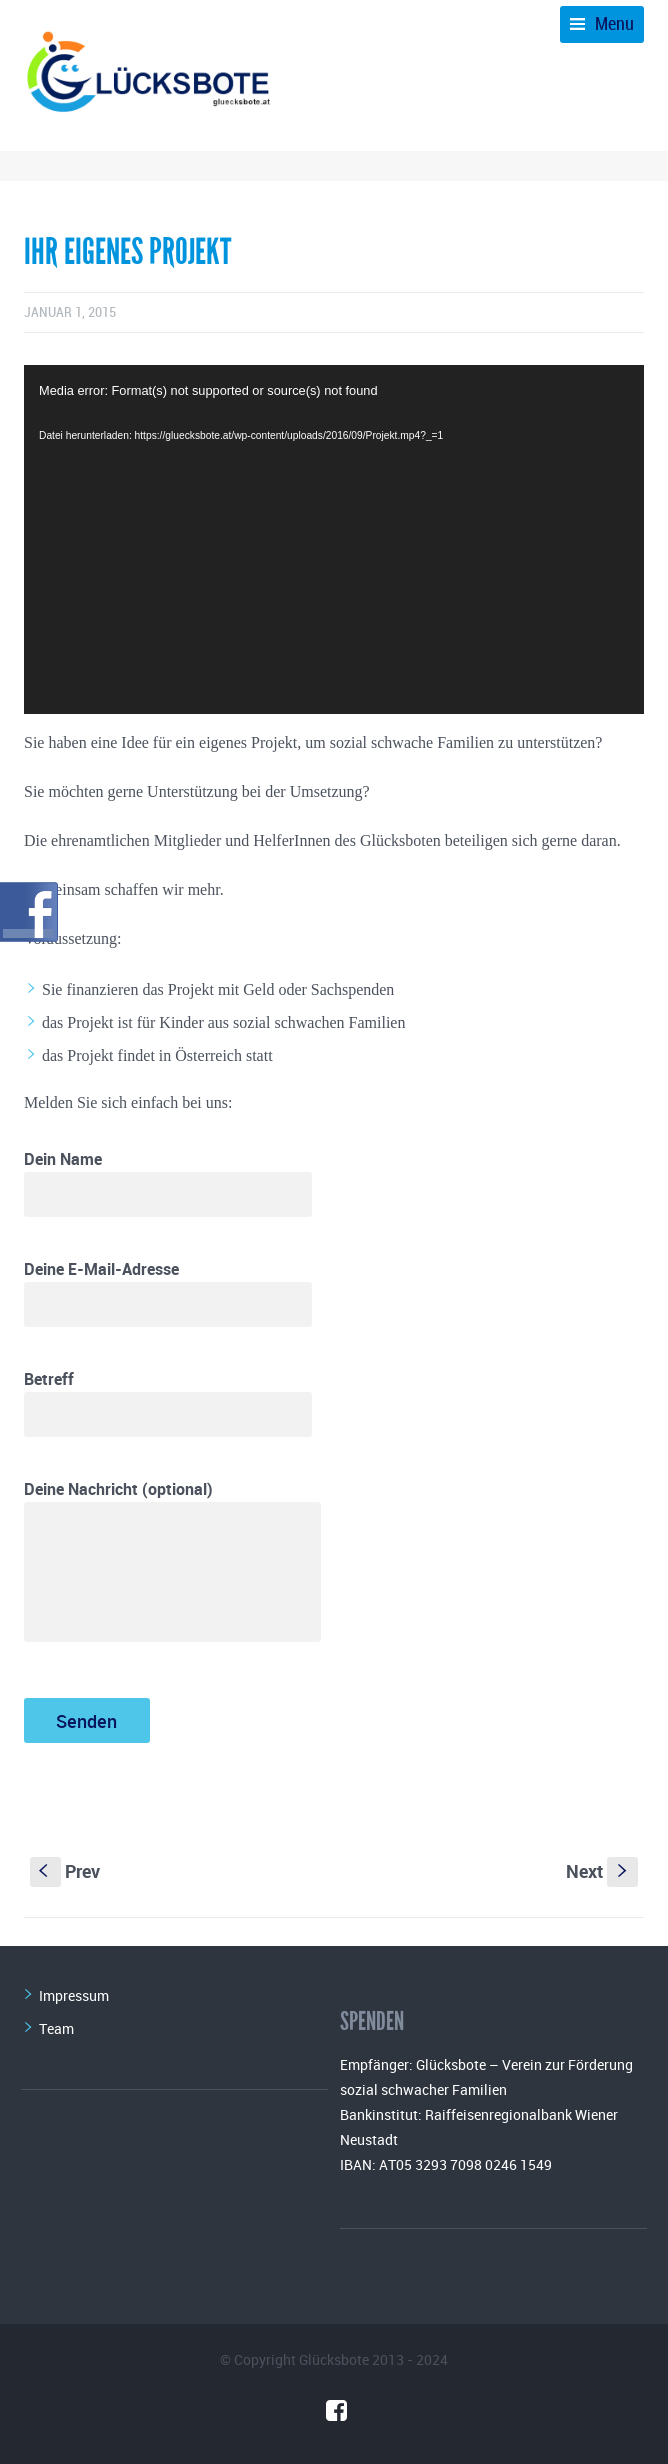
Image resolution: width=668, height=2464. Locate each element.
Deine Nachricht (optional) (172, 1560)
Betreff (168, 1402)
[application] (334, 539)
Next (602, 1871)
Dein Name (168, 1182)
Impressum (74, 1995)
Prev (65, 1871)
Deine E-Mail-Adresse (168, 1292)
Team (56, 2028)
